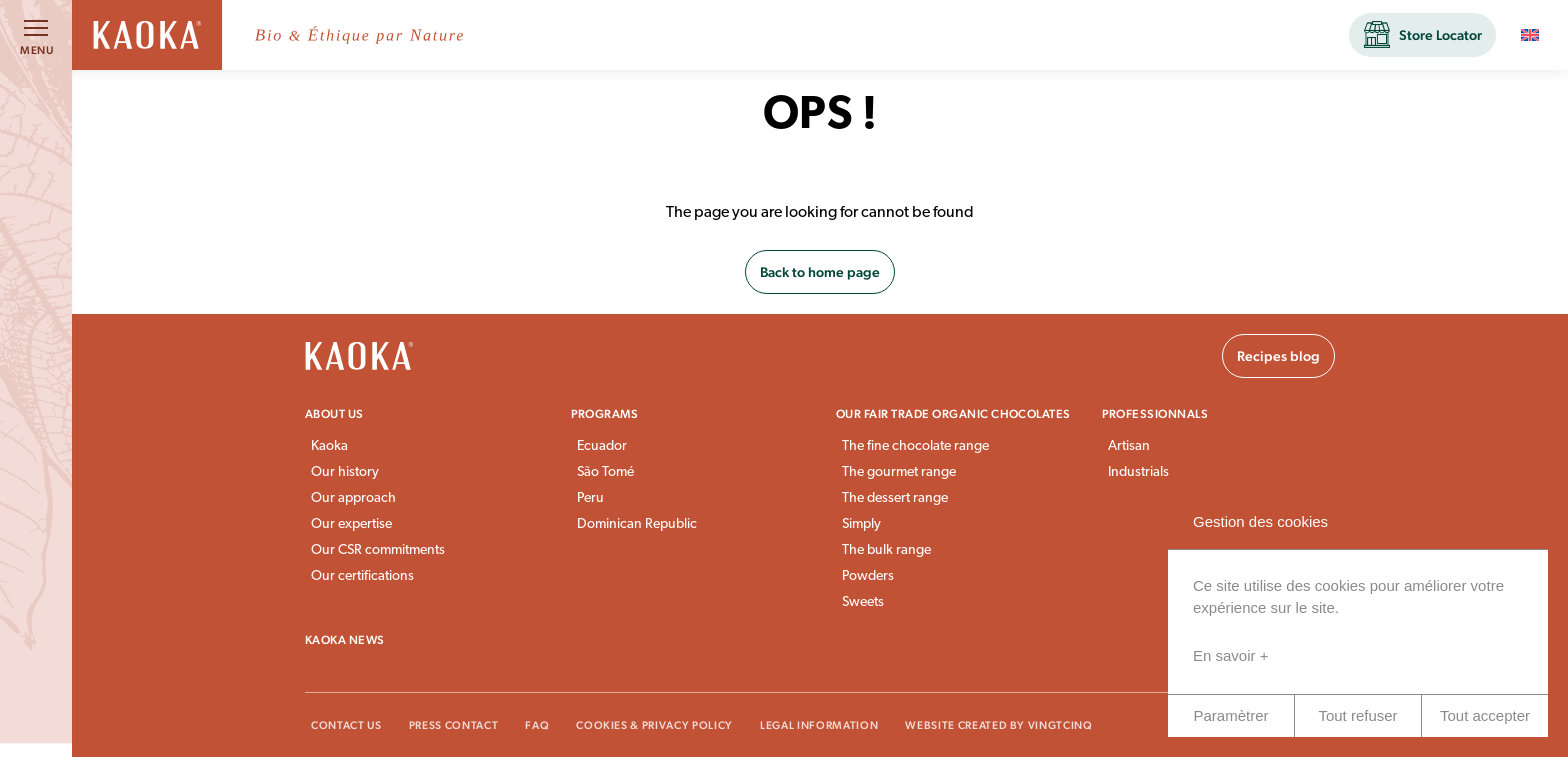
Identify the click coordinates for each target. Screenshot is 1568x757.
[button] (1422, 35)
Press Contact (454, 725)
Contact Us (346, 725)
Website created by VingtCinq (998, 725)
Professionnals (1155, 414)
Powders (868, 576)
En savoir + (1230, 655)
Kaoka (329, 446)
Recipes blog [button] (1278, 356)
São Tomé (605, 472)
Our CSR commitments (378, 550)
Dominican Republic (637, 524)
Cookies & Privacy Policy (654, 725)
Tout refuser (1357, 715)
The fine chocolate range (915, 446)
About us (334, 414)
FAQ (537, 725)
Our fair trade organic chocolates (953, 414)
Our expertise (351, 524)
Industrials (1138, 472)
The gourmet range (899, 472)
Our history (345, 472)
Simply (861, 524)
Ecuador (602, 446)
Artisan (1129, 446)
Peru (590, 498)
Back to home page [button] (820, 272)
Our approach (353, 498)
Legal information (819, 725)
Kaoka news (345, 640)
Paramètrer (1230, 715)
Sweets (863, 602)
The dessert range (895, 498)
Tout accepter (1485, 715)
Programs (605, 414)
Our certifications (362, 576)
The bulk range (886, 550)
